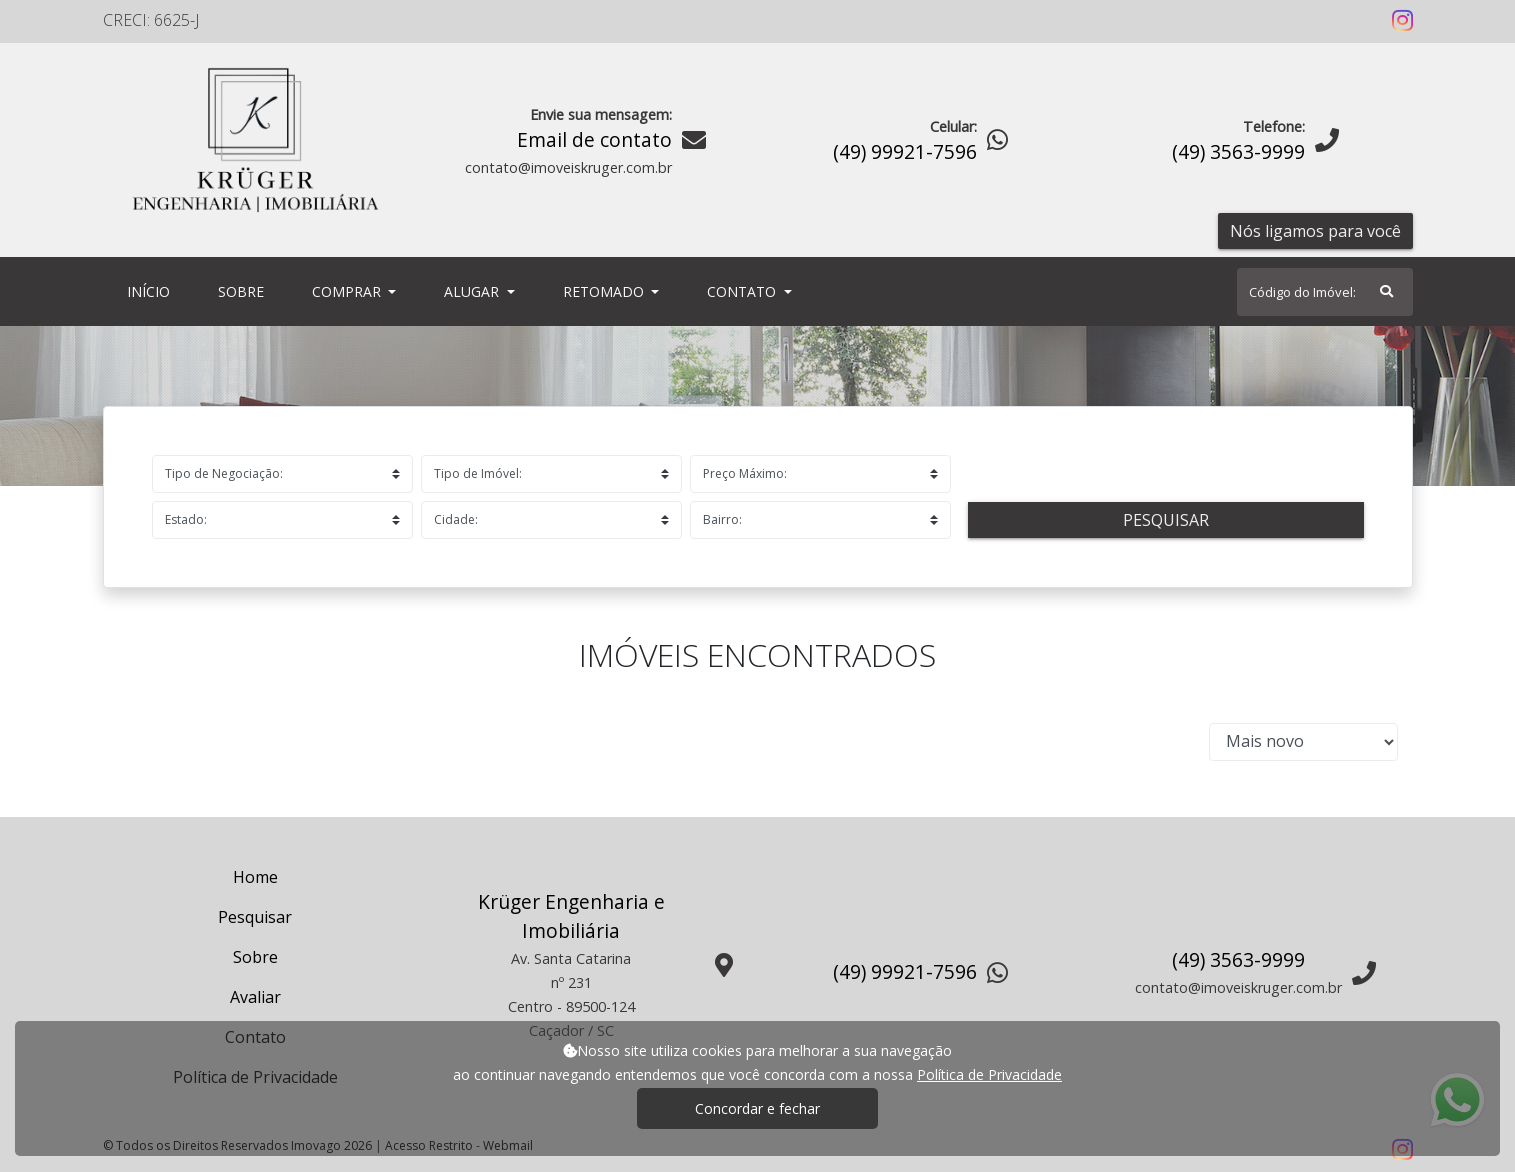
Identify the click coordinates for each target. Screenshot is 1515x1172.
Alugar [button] (473, 291)
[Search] (1325, 292)
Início (152, 290)
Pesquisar (1166, 520)
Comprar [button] (348, 291)
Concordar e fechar (757, 1108)
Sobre (245, 290)
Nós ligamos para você (1315, 231)
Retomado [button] (605, 291)
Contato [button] (743, 291)
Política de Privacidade (989, 1074)
